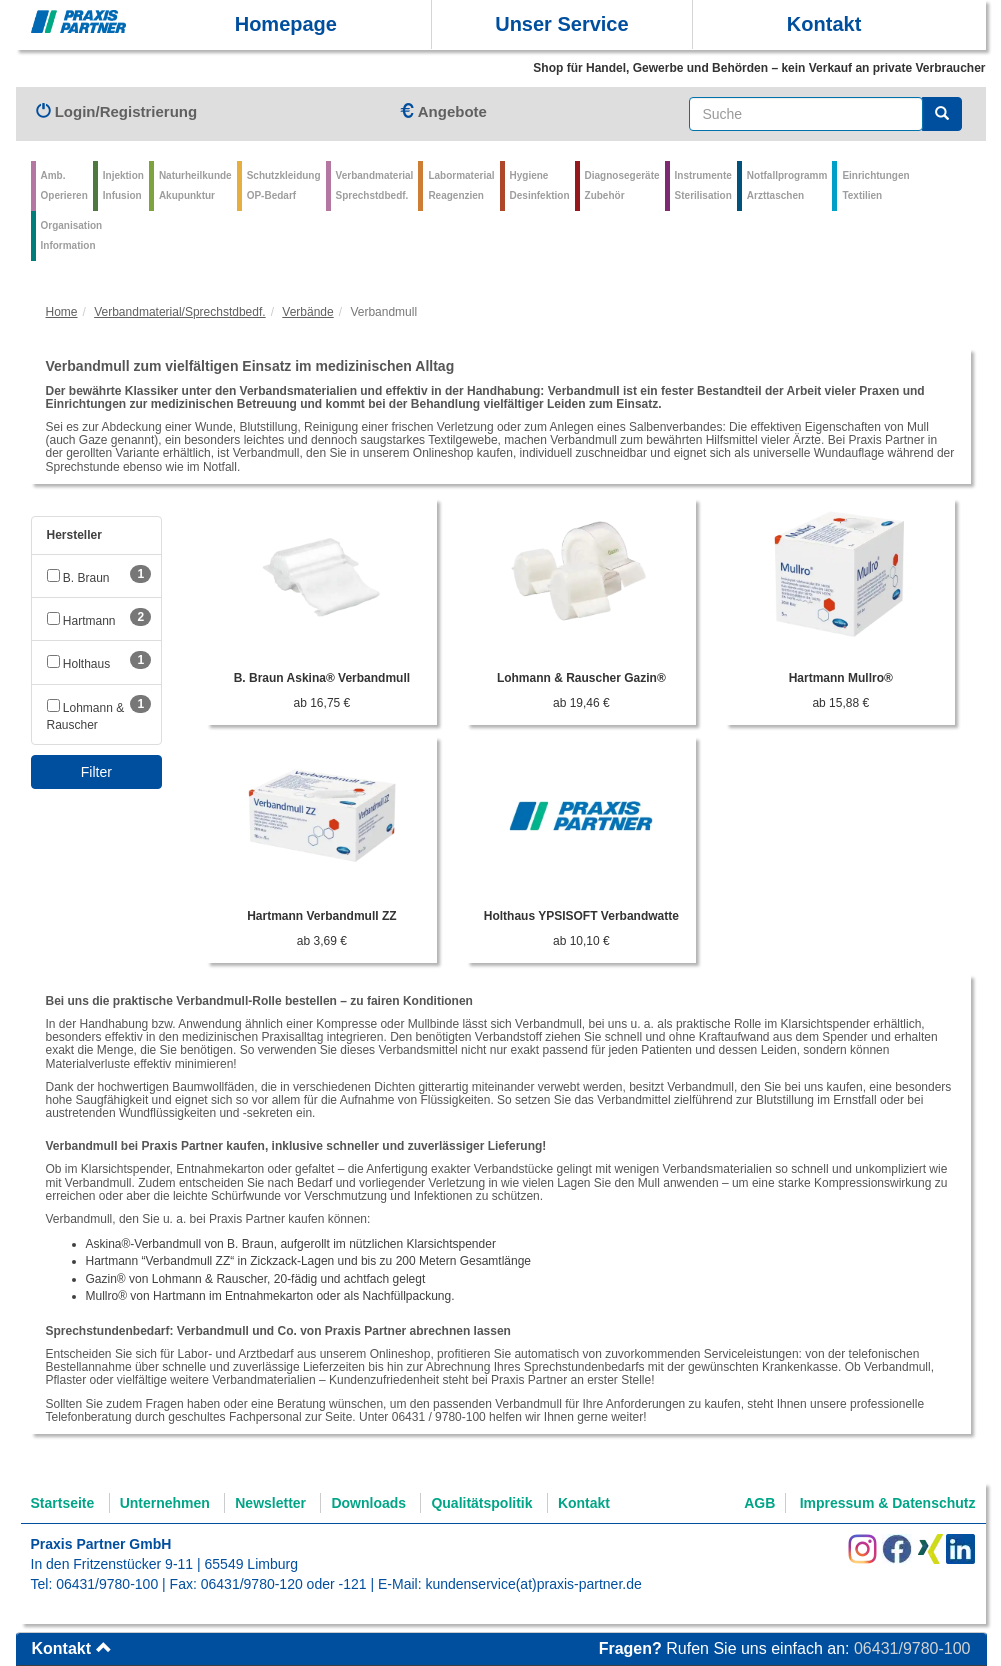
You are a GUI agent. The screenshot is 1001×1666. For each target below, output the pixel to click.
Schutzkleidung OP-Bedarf (284, 185)
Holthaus (79, 664)
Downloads (368, 1503)
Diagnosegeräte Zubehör (622, 185)
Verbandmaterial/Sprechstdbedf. (179, 312)
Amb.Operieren (64, 185)
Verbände (307, 312)
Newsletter (270, 1503)
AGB (759, 1503)
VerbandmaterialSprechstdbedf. (375, 185)
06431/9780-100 (107, 1584)
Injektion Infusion (123, 185)
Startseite (63, 1503)
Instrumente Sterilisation (703, 185)
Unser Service (561, 24)
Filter (96, 772)
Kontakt (824, 24)
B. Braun (78, 578)
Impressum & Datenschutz (888, 1503)
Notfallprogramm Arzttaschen (787, 185)
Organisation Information (72, 235)
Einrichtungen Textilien (875, 185)
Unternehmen (165, 1503)
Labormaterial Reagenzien (461, 185)
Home (62, 312)
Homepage (286, 24)
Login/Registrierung (117, 111)
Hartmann (81, 621)
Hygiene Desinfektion (540, 185)
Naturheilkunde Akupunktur (195, 185)
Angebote (443, 111)
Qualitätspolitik (481, 1503)
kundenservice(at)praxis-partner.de (533, 1584)
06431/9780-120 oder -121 (284, 1584)
